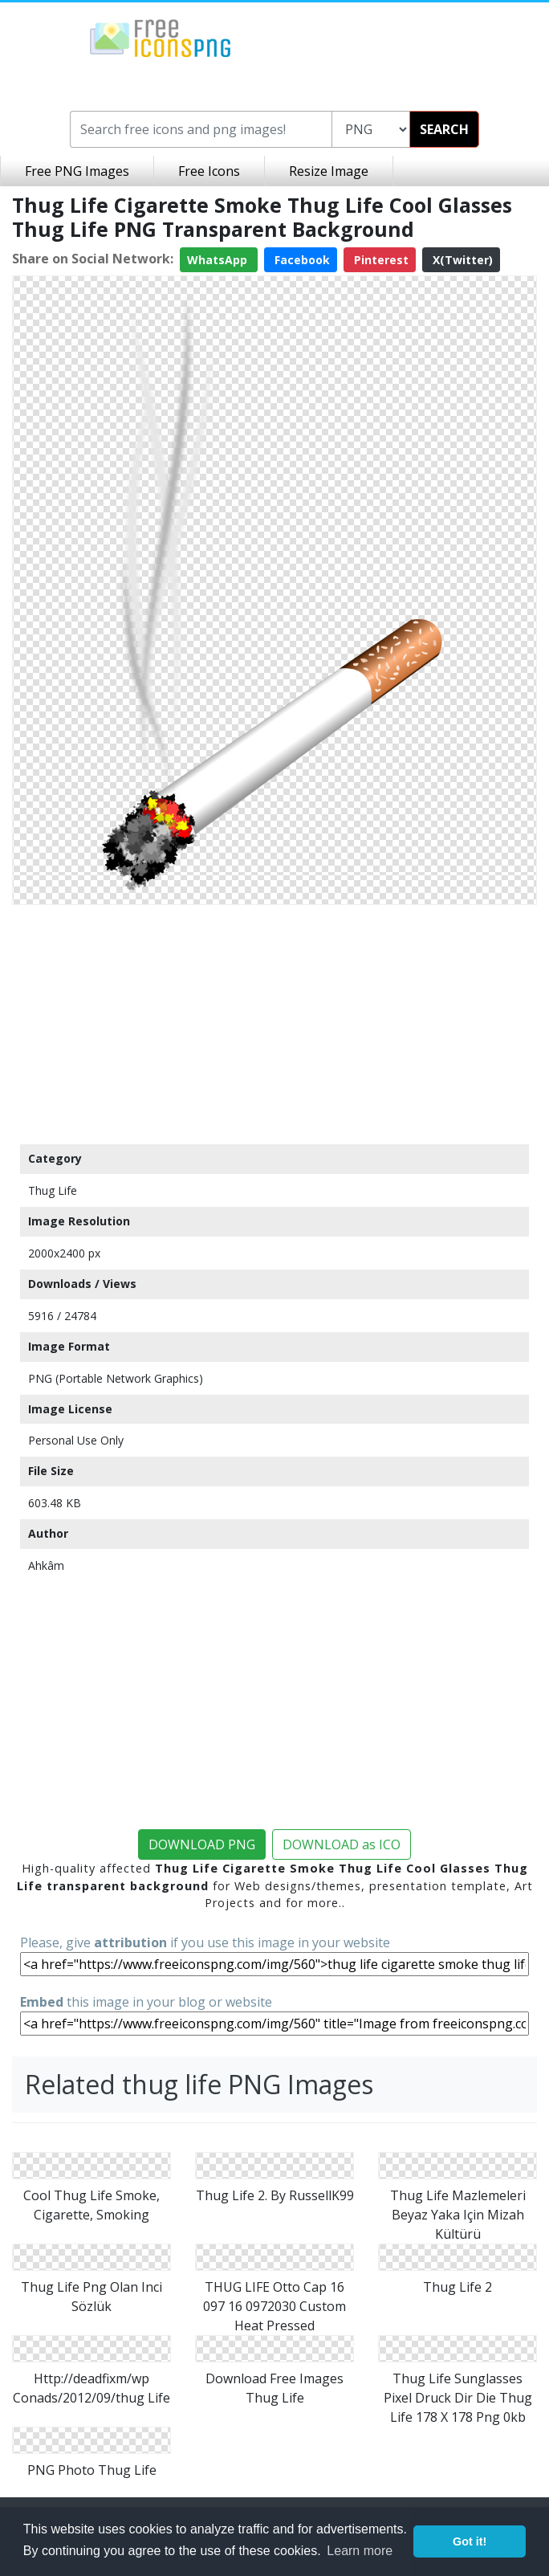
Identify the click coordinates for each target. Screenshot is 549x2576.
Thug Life (52, 1190)
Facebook (300, 259)
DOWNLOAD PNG (201, 1844)
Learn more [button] (359, 2551)
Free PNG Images (77, 171)
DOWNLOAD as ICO (342, 1844)
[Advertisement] (274, 1023)
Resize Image (328, 171)
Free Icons (209, 171)
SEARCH (444, 129)
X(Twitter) (461, 259)
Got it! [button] (469, 2541)
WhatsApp (218, 259)
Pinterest (380, 259)
